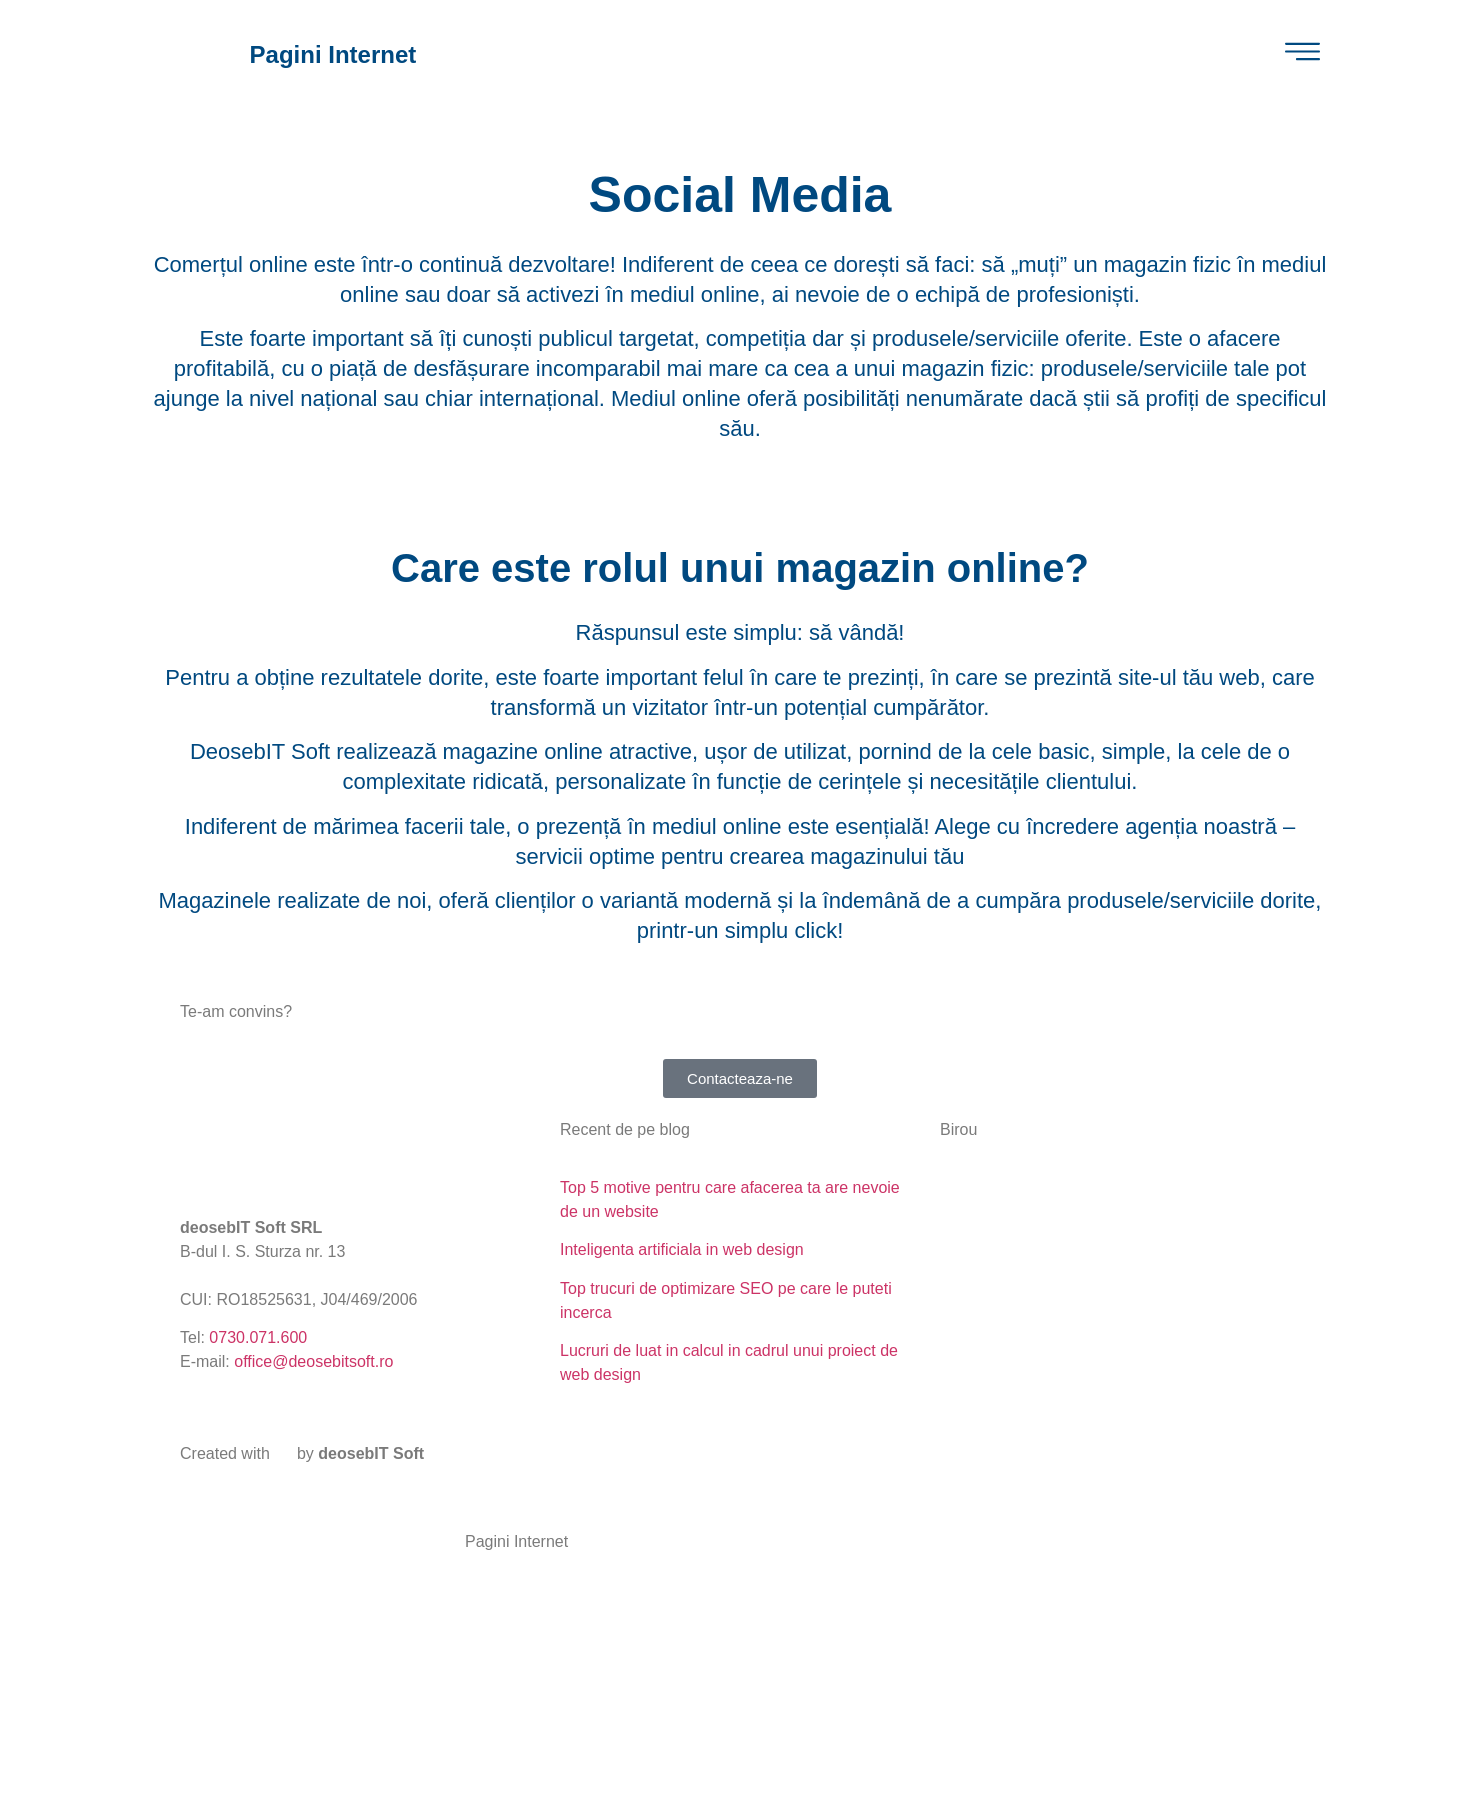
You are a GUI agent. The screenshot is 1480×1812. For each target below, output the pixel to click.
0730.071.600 (258, 1337)
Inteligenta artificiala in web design (682, 1249)
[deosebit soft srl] (1120, 1251)
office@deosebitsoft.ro (313, 1361)
